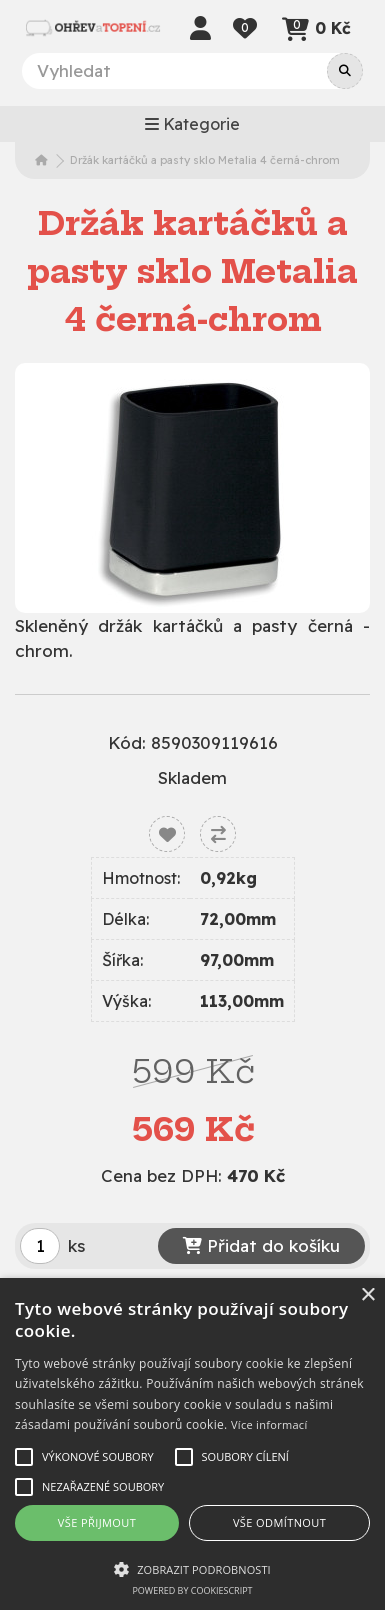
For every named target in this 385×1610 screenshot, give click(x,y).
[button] (192, 1569)
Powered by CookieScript (192, 1590)
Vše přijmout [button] (97, 1522)
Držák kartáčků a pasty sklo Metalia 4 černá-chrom (205, 160)
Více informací (269, 1424)
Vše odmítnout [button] (279, 1522)
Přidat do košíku (261, 1245)
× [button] (367, 1295)
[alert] (192, 1444)
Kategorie (192, 124)
